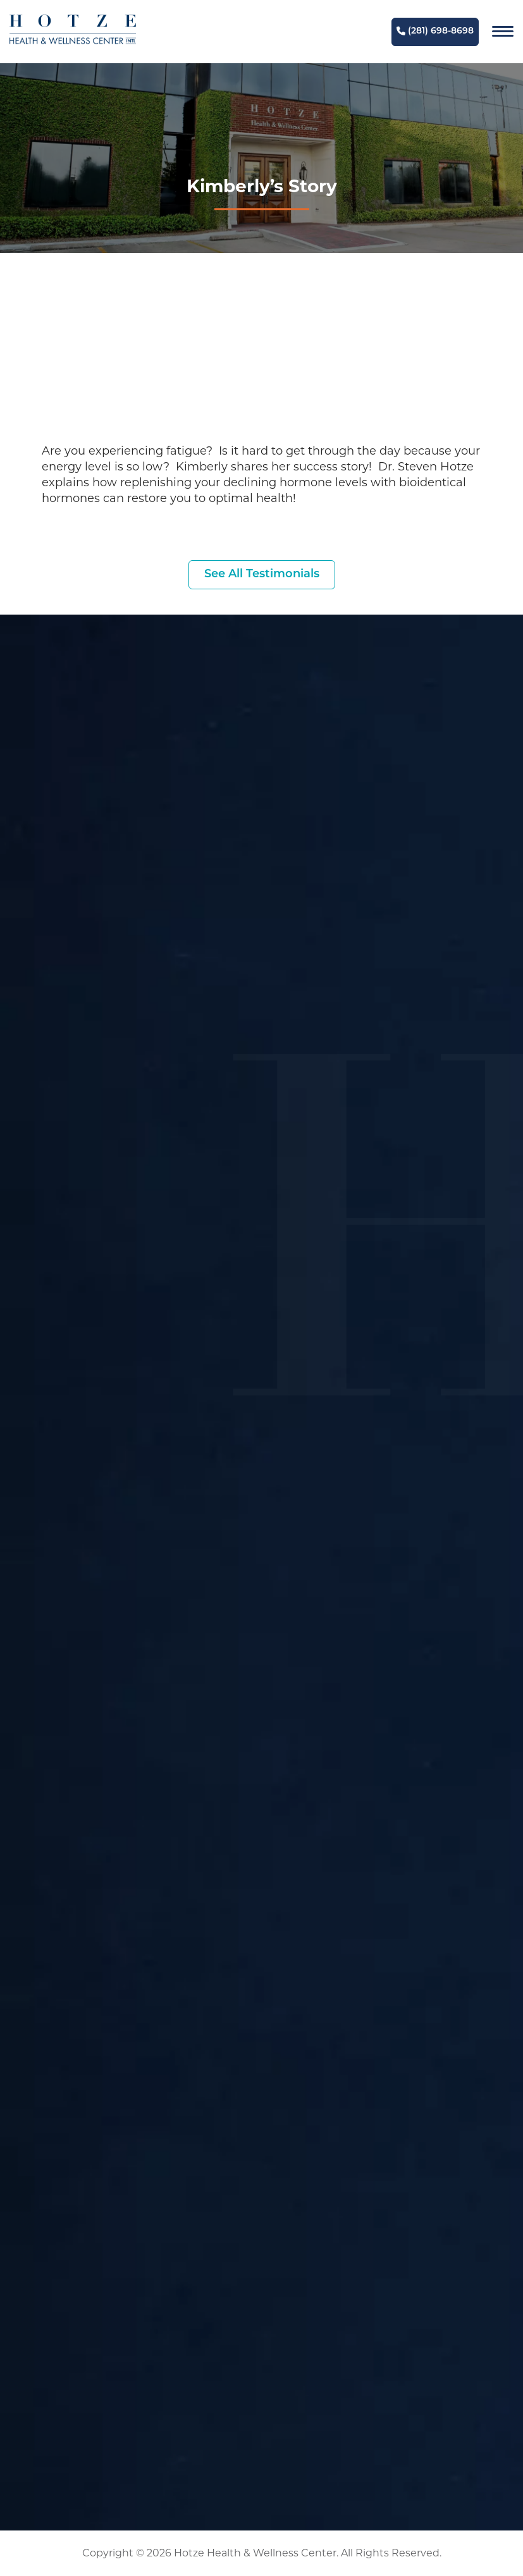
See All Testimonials (261, 574)
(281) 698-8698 (435, 31)
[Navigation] (503, 31)
